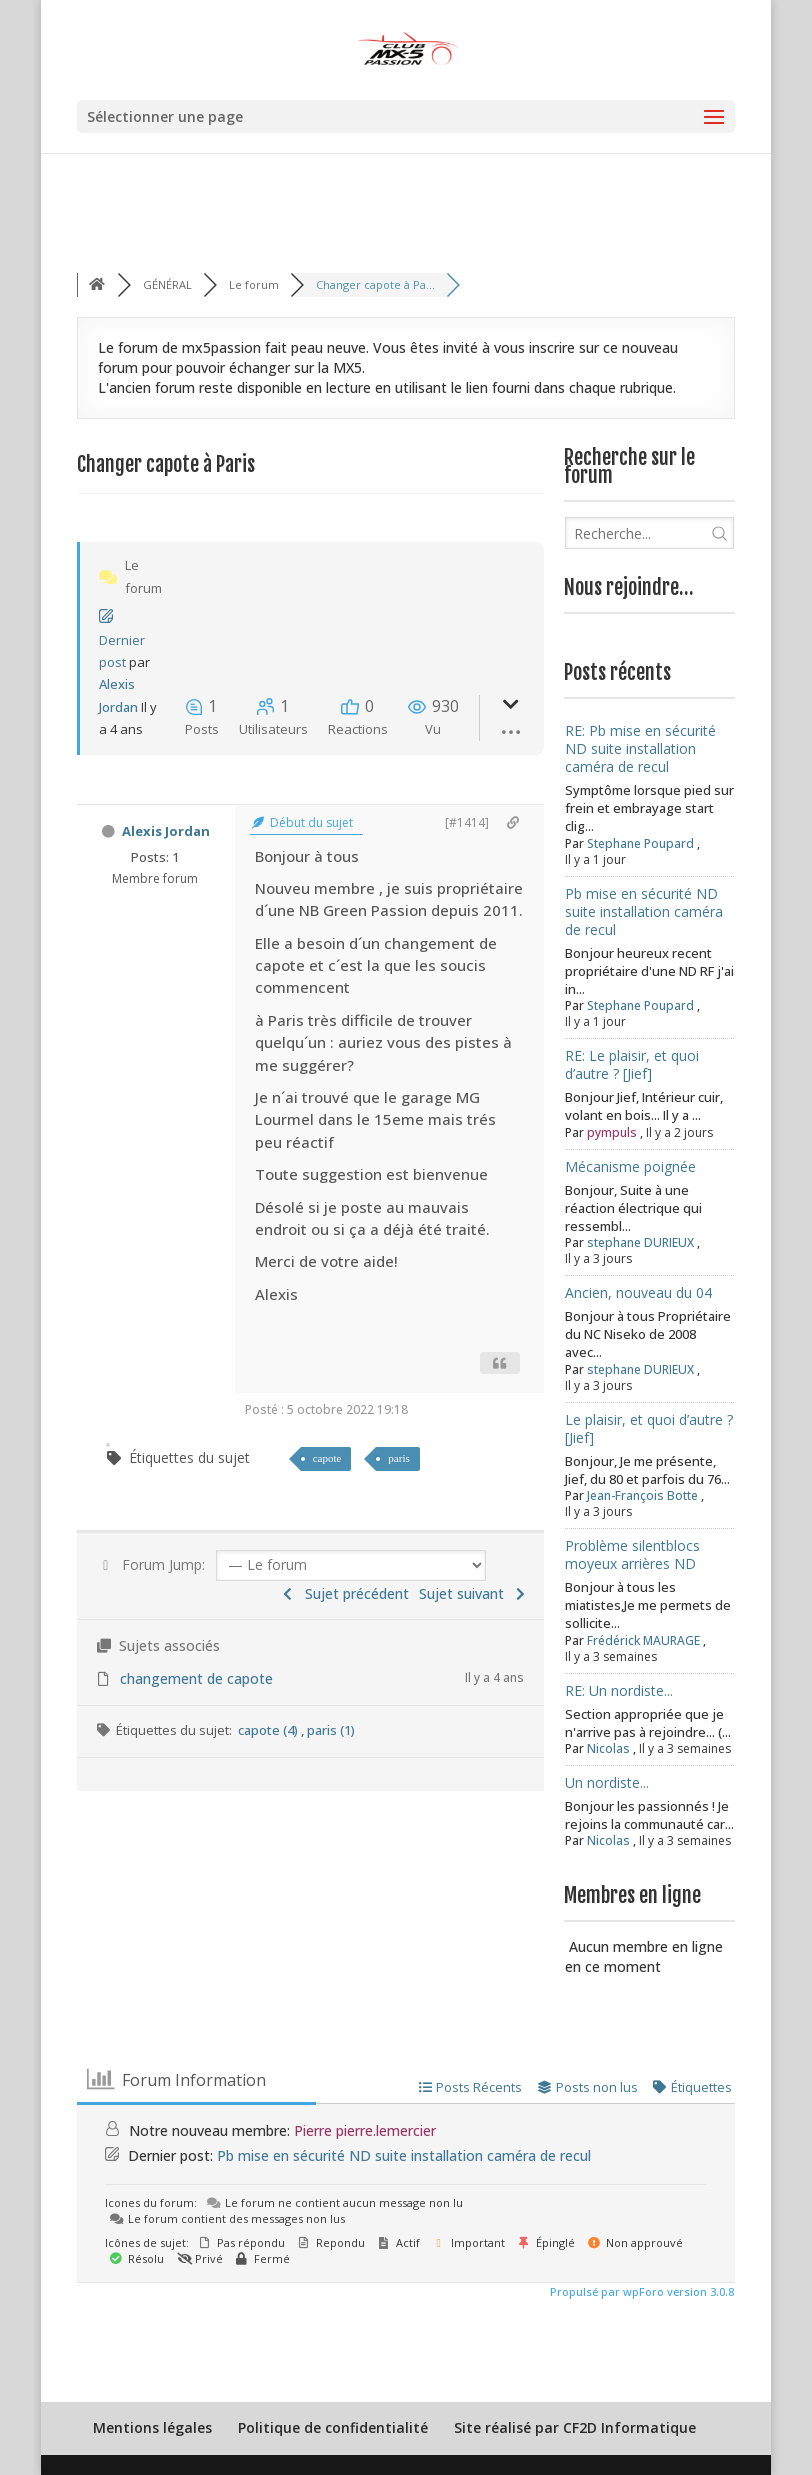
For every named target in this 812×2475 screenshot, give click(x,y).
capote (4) (269, 1730)
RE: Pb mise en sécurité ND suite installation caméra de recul (640, 748)
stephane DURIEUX (640, 1242)
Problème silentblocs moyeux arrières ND (632, 1554)
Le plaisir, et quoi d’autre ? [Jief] (649, 1428)
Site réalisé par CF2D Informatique (575, 2427)
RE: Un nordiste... (619, 1690)
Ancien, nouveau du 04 (638, 1292)
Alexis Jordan (166, 831)
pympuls (612, 1132)
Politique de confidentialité (333, 2427)
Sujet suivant (474, 1593)
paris (398, 1458)
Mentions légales (152, 2427)
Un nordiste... (607, 1782)
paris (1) (331, 1730)
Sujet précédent (344, 1593)
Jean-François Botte (642, 1495)
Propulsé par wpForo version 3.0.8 (640, 2291)
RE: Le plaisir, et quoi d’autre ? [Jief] (632, 1064)
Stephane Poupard (640, 843)
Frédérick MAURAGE (643, 1640)
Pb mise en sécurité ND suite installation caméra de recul (644, 911)
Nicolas (608, 1748)
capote (327, 1458)
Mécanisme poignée (630, 1166)
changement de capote (196, 1678)
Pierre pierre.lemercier (365, 2130)
